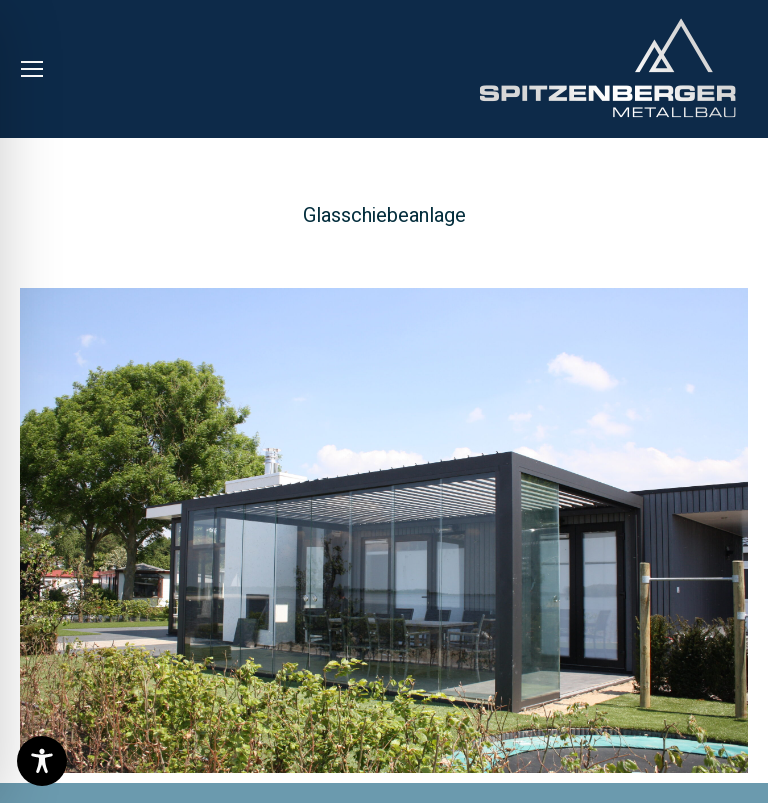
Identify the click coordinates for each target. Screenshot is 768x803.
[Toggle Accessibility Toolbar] (42, 761)
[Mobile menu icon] (32, 69)
